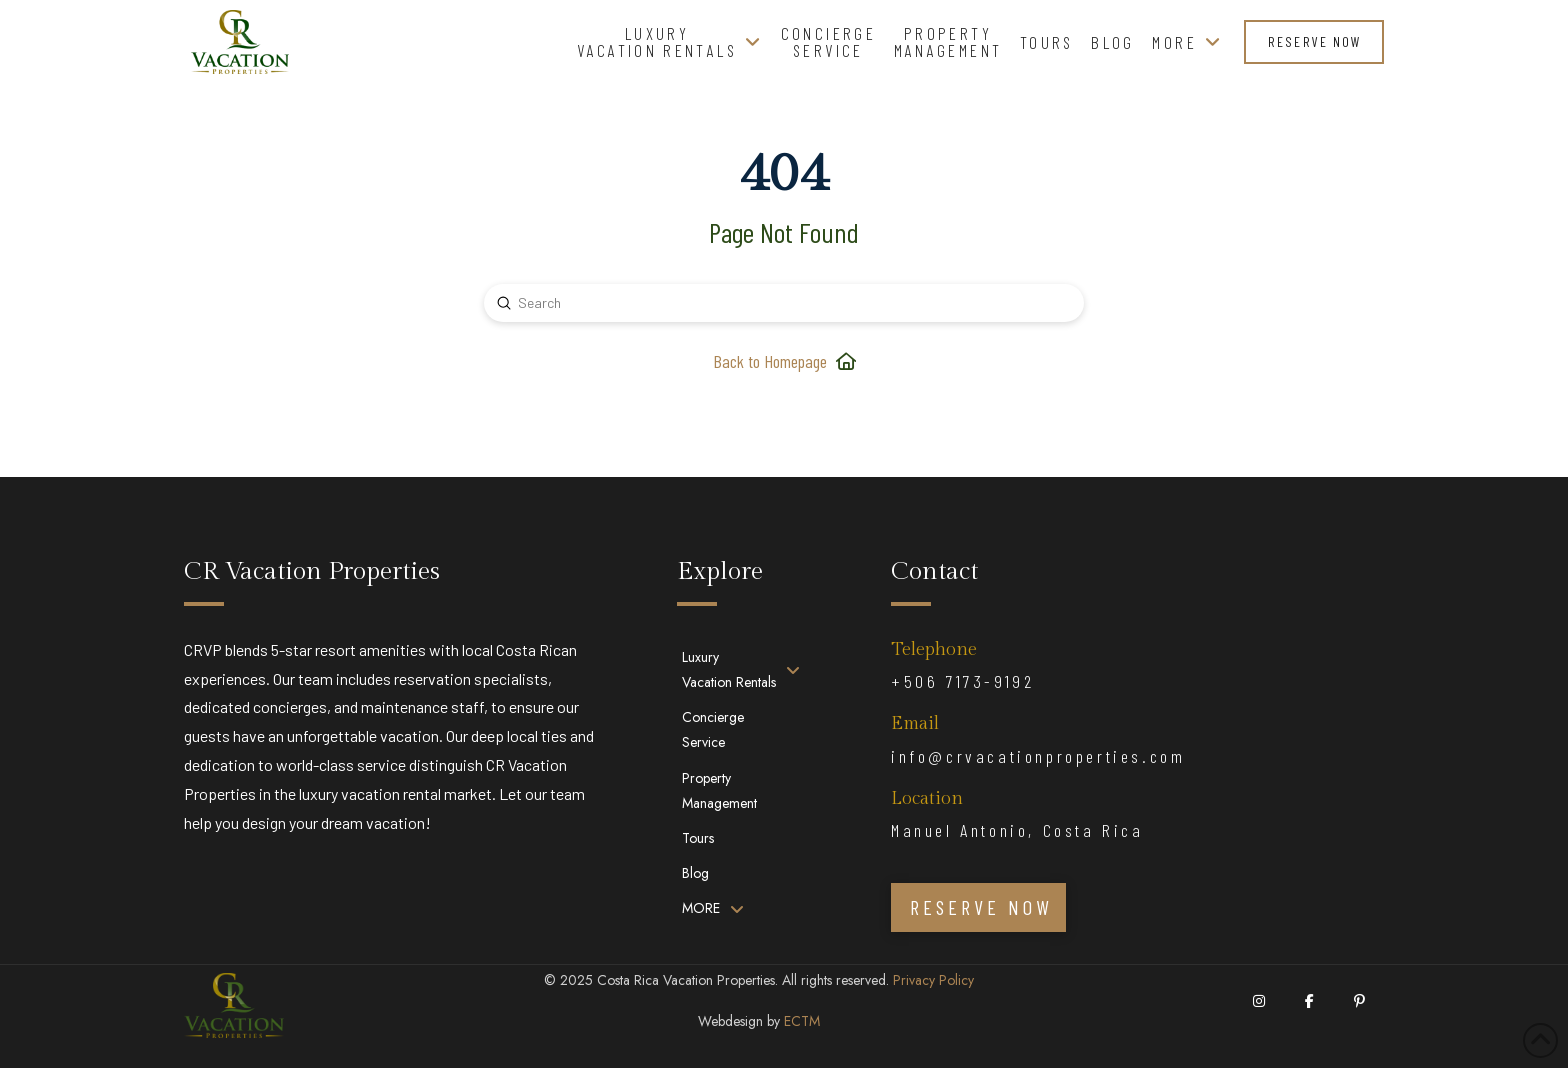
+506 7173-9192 (962, 681)
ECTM (802, 1021)
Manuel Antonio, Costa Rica (1017, 830)
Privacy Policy (933, 980)
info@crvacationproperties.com (1038, 756)
